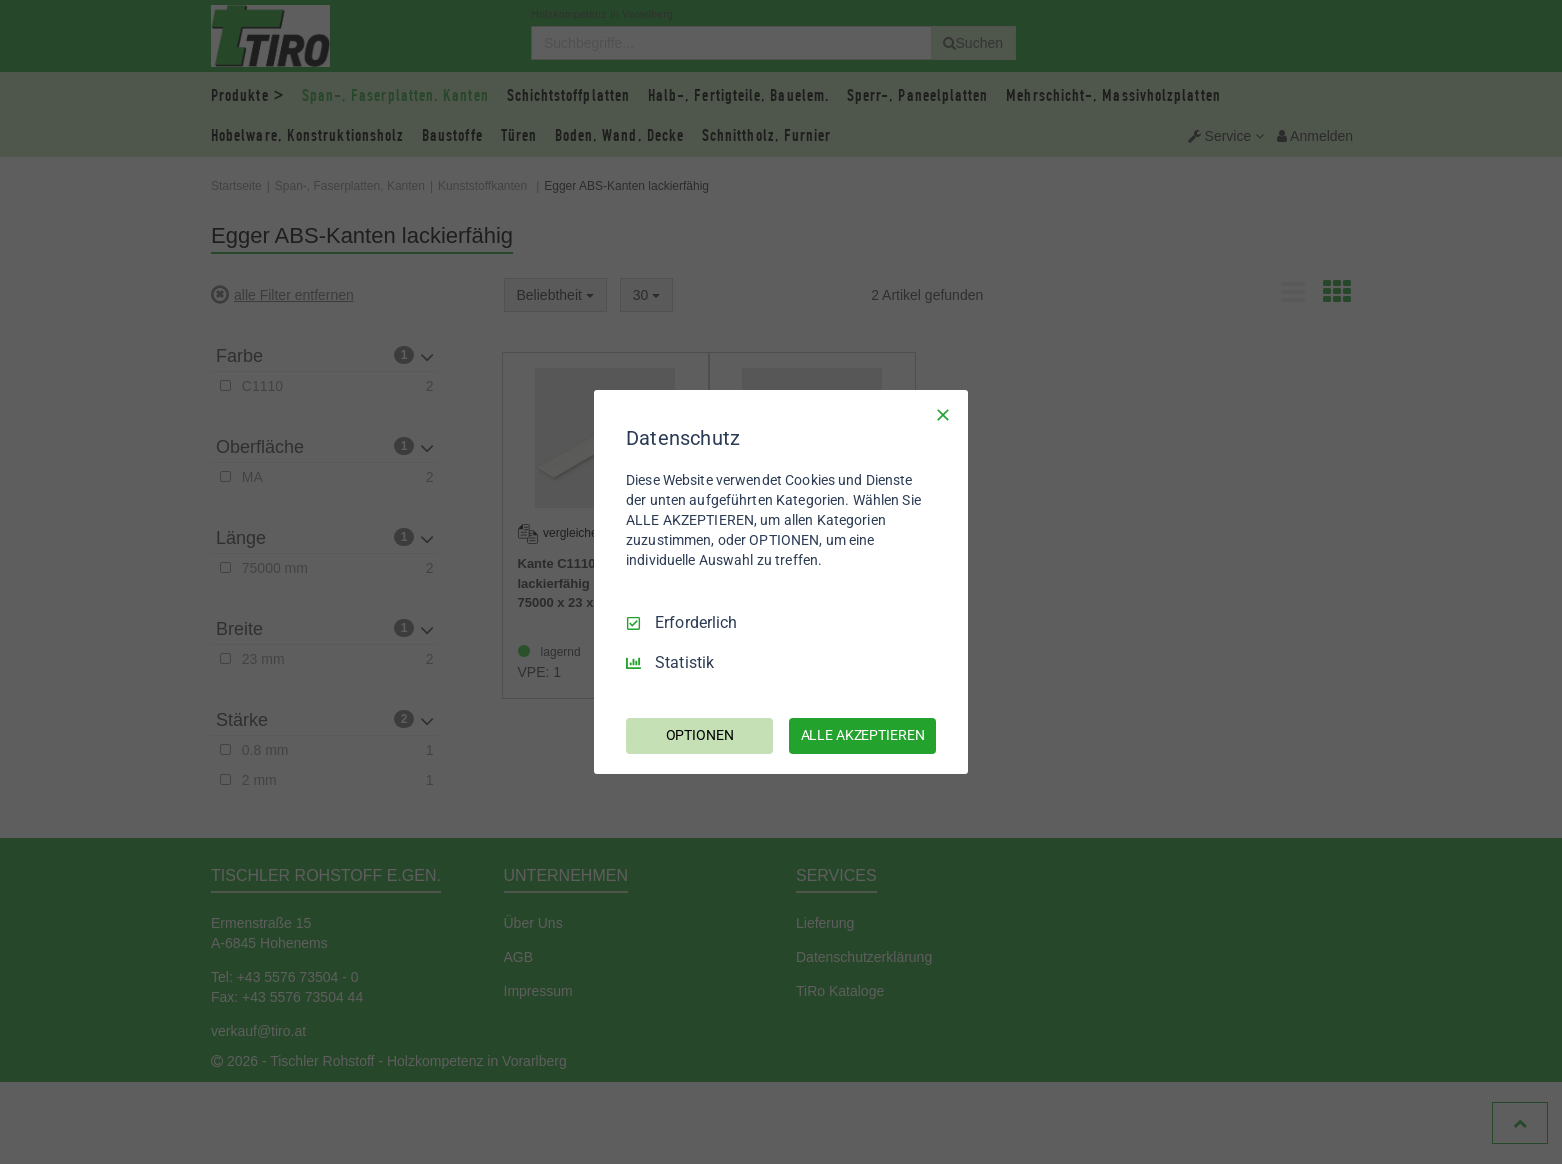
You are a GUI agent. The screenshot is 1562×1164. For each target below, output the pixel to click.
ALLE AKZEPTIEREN (863, 735)
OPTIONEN (700, 735)
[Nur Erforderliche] (943, 415)
